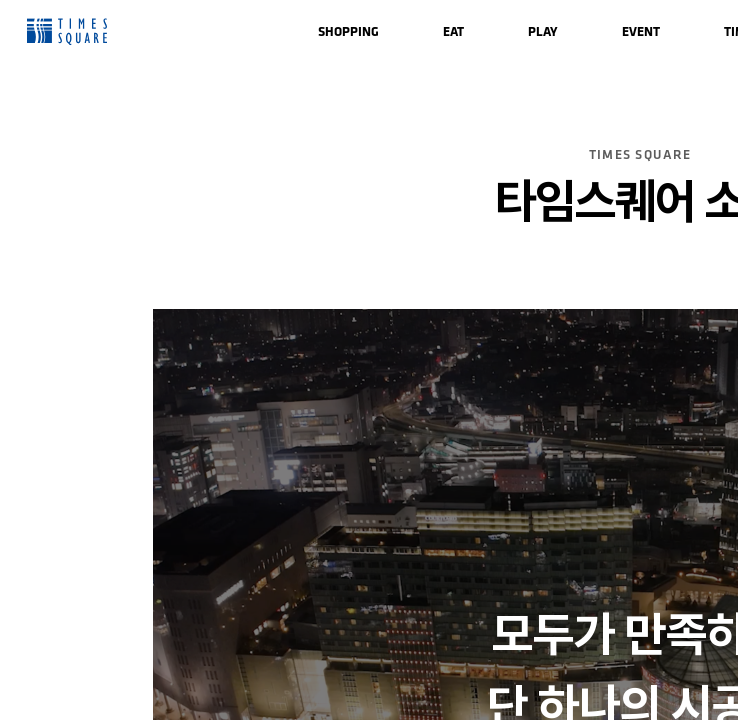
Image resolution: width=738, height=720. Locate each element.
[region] (369, 360)
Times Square (67, 31)
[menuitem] (348, 32)
